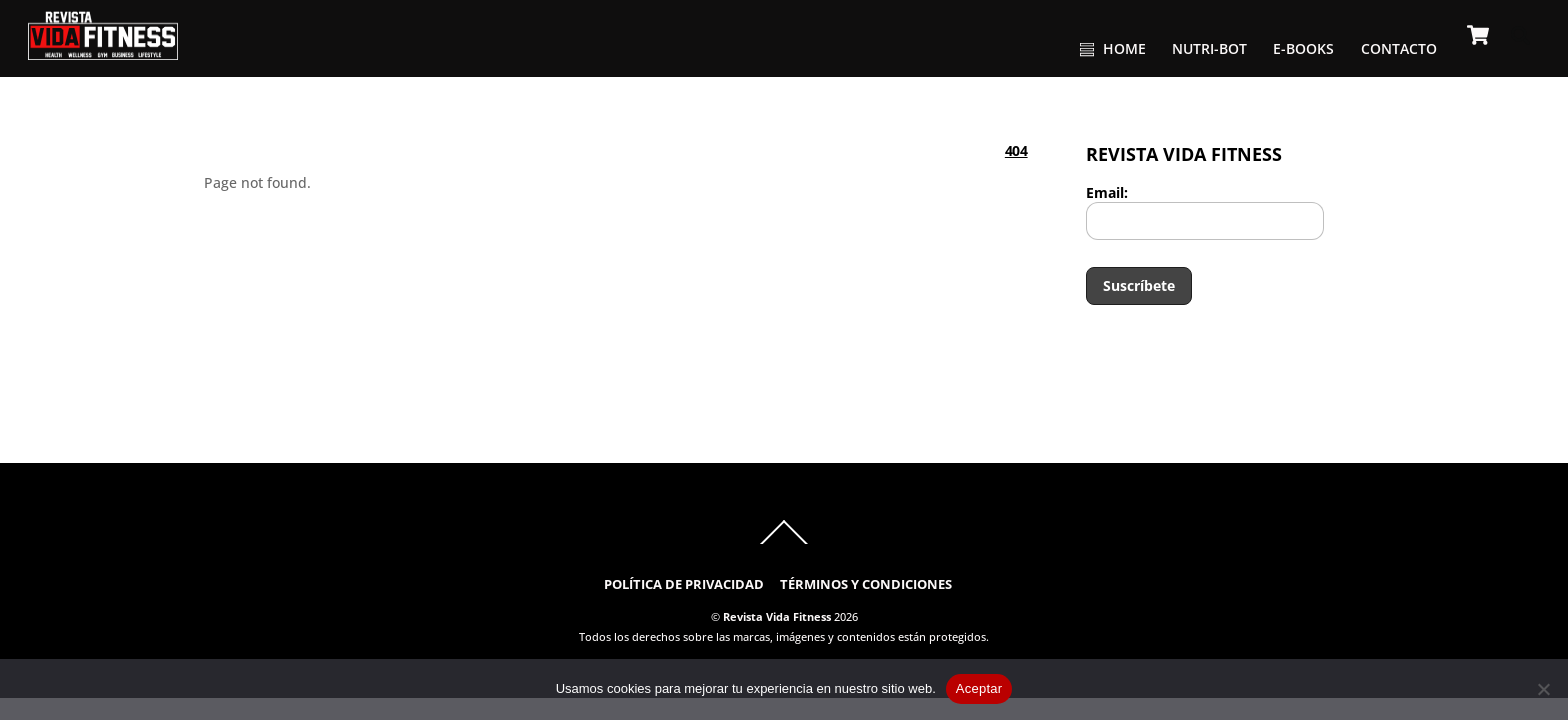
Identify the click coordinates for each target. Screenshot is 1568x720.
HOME (1113, 48)
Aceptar (979, 688)
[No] (1543, 689)
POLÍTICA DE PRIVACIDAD (684, 584)
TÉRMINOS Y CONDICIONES (866, 584)
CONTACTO (1399, 48)
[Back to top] (784, 543)
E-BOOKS (1303, 48)
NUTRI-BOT (1209, 48)
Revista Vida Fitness (777, 616)
